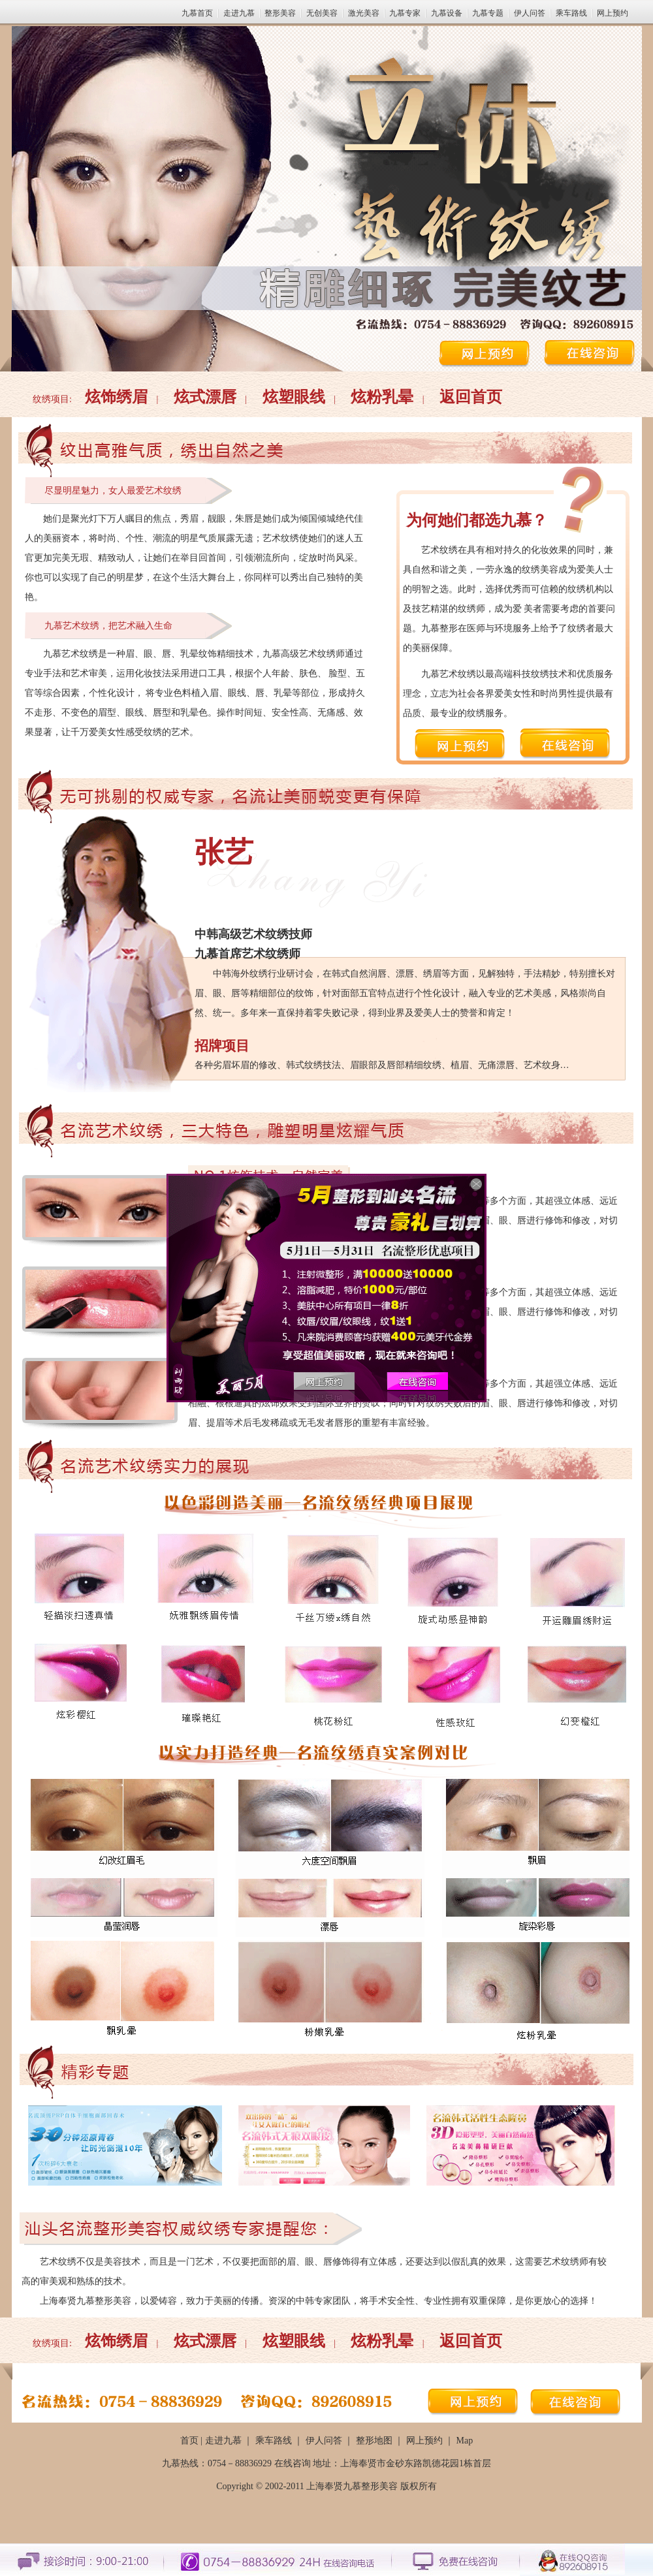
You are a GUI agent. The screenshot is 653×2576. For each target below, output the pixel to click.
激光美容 (363, 13)
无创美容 (322, 13)
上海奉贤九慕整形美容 (352, 2486)
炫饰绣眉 (116, 396)
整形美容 (280, 13)
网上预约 (612, 13)
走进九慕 (239, 13)
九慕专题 (487, 13)
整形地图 (374, 2440)
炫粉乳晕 (382, 396)
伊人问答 (529, 13)
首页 (189, 2440)
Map (464, 2440)
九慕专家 (405, 13)
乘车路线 (571, 13)
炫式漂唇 (205, 396)
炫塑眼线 (294, 396)
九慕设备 (446, 13)
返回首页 (470, 396)
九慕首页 (197, 13)
